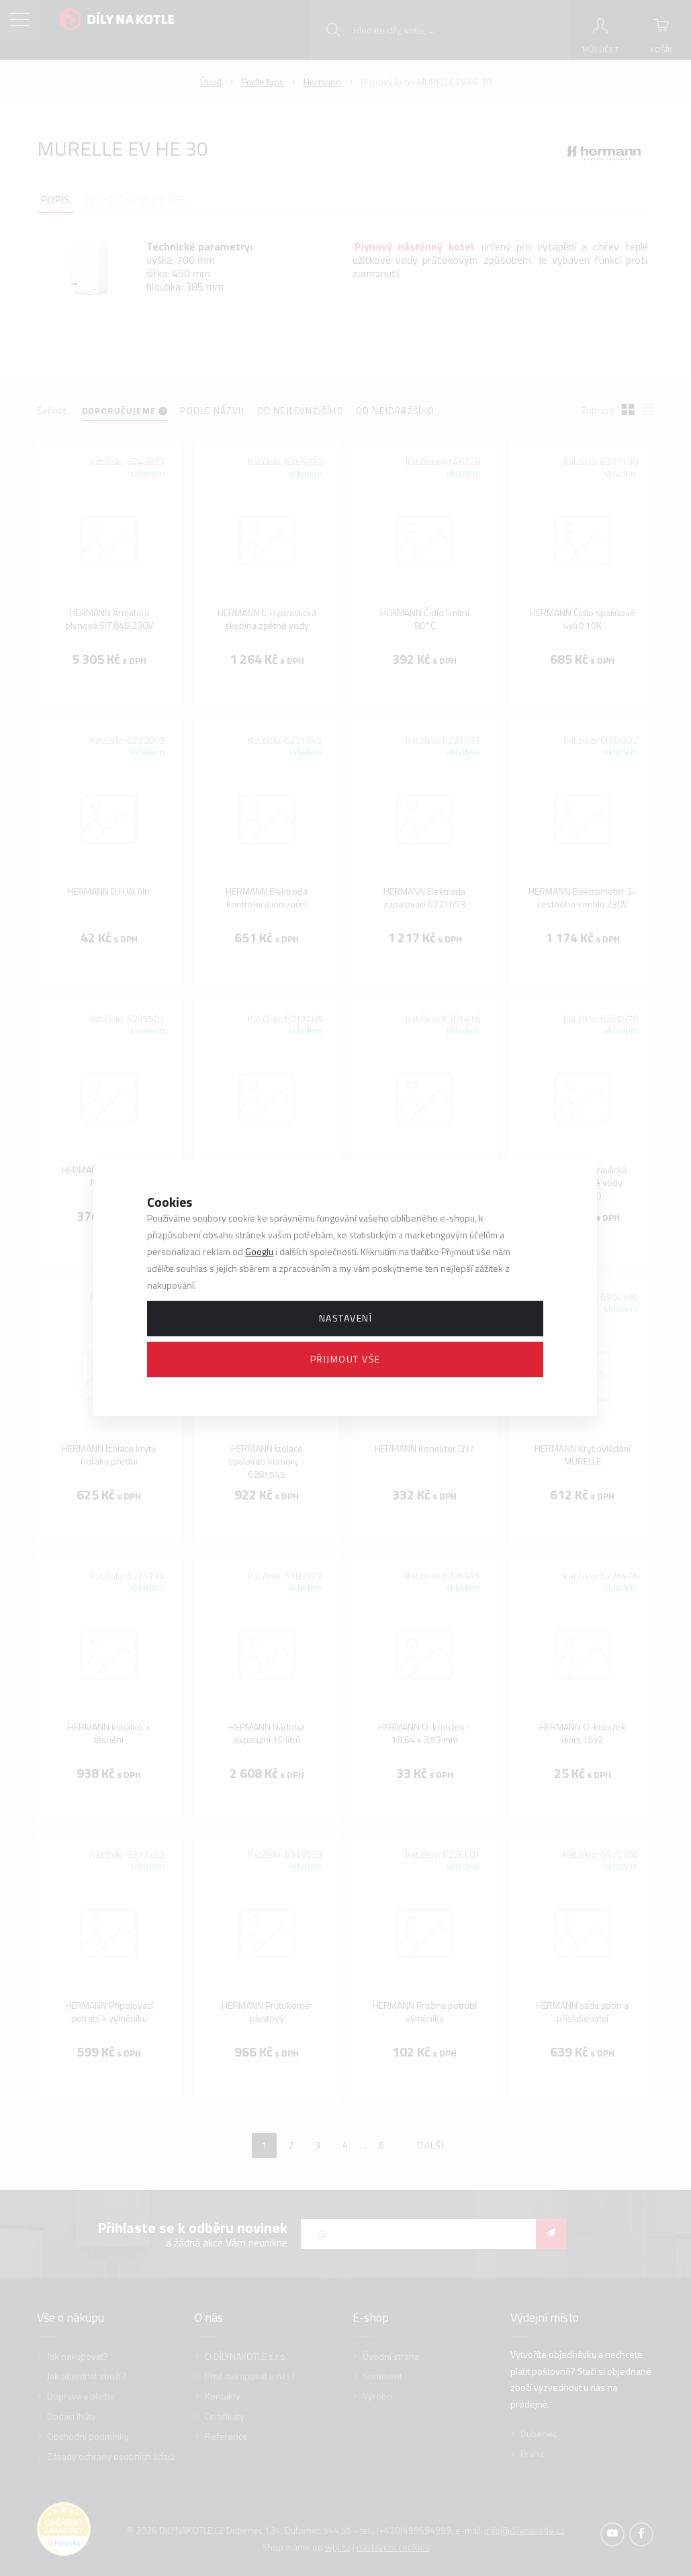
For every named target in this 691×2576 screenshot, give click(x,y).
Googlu (259, 1251)
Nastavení (346, 1318)
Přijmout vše (345, 1359)
